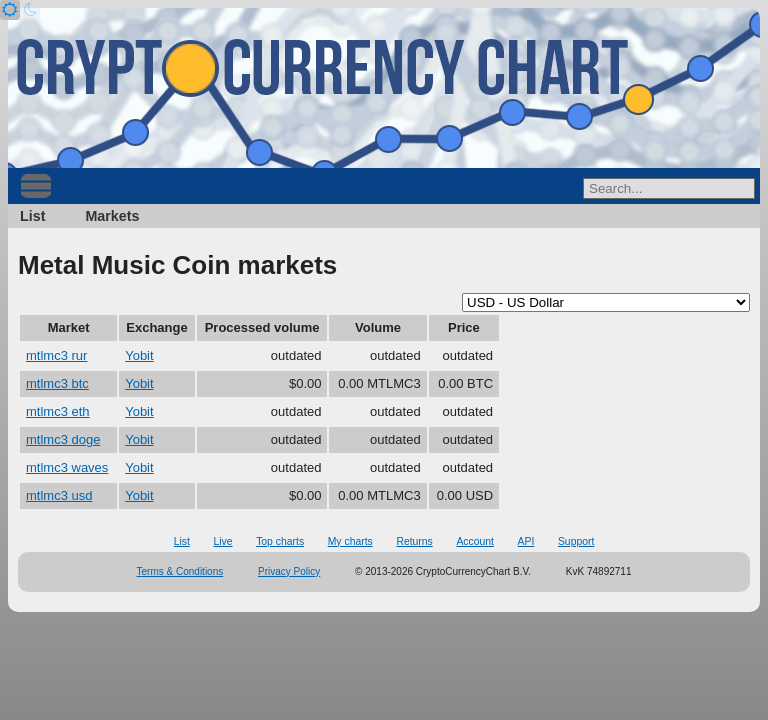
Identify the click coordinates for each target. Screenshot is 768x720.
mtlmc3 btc (57, 383)
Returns (414, 541)
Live (222, 541)
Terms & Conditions (180, 571)
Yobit (139, 355)
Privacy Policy (289, 571)
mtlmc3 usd (59, 495)
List (32, 216)
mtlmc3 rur (56, 355)
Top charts (280, 541)
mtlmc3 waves (67, 467)
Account (475, 541)
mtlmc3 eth (58, 411)
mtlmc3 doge (63, 439)
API (526, 541)
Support (576, 541)
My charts (350, 541)
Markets (112, 216)
